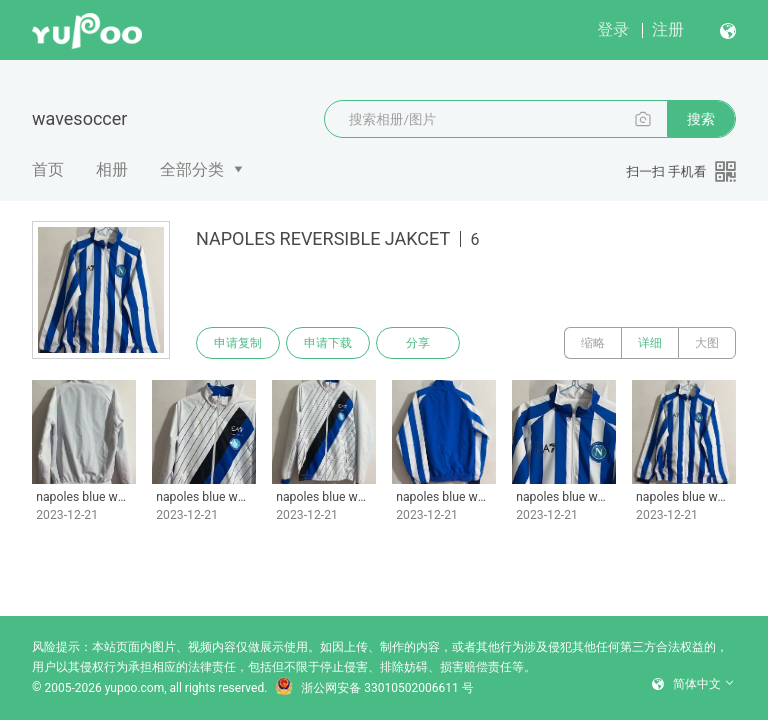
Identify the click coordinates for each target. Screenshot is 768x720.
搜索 (701, 119)
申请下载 (328, 343)
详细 (650, 343)
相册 (112, 169)
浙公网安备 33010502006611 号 (374, 688)
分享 (418, 343)
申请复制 (238, 343)
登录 (613, 29)
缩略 (593, 343)
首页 (48, 169)
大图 (707, 343)
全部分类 (192, 169)
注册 (668, 29)
